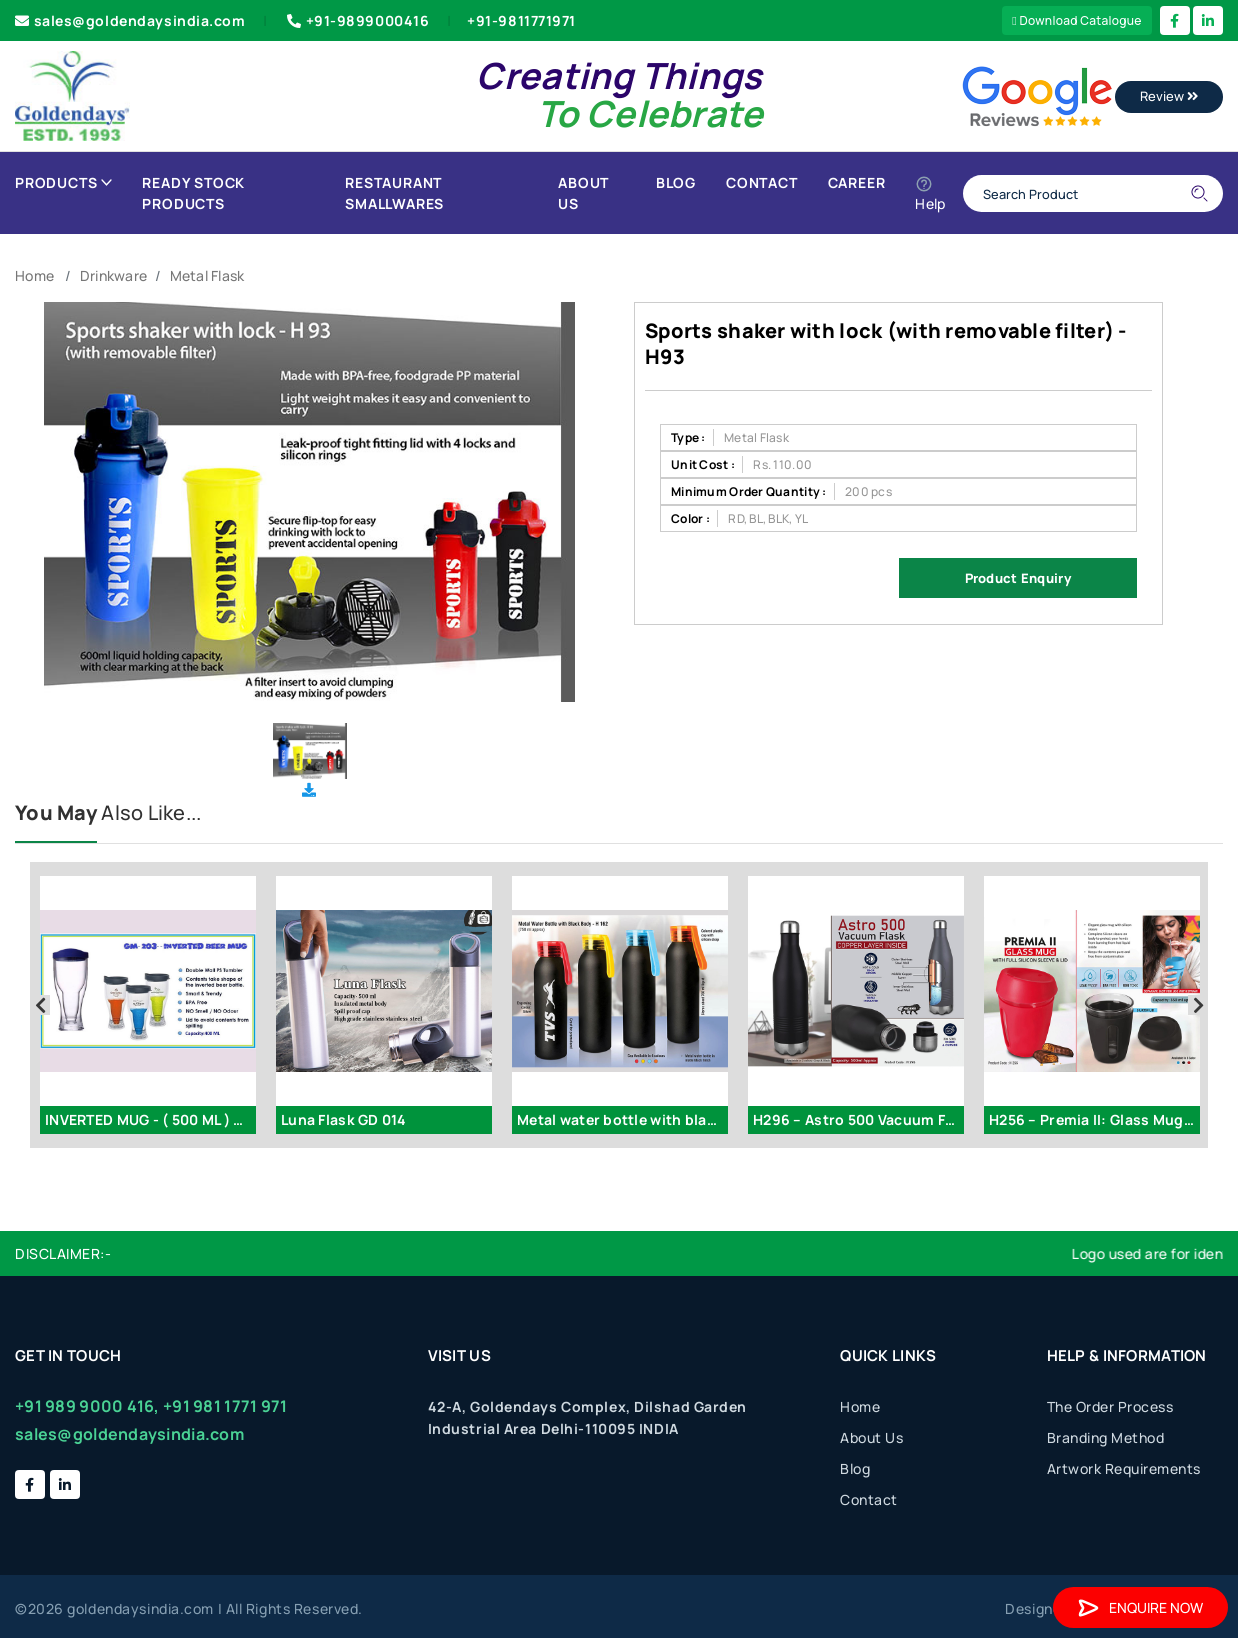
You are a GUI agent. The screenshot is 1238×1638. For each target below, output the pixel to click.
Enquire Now (1140, 1607)
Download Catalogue (1077, 20)
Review (1169, 96)
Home (34, 275)
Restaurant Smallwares (394, 193)
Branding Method (1106, 1437)
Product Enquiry (1018, 578)
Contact (762, 182)
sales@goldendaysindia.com (130, 20)
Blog (676, 182)
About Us (583, 193)
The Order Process (1110, 1406)
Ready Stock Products (193, 193)
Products (63, 182)
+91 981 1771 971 (225, 1406)
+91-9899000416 (356, 20)
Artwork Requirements (1124, 1468)
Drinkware (114, 275)
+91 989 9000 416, (87, 1406)
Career (857, 182)
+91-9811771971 (521, 20)
